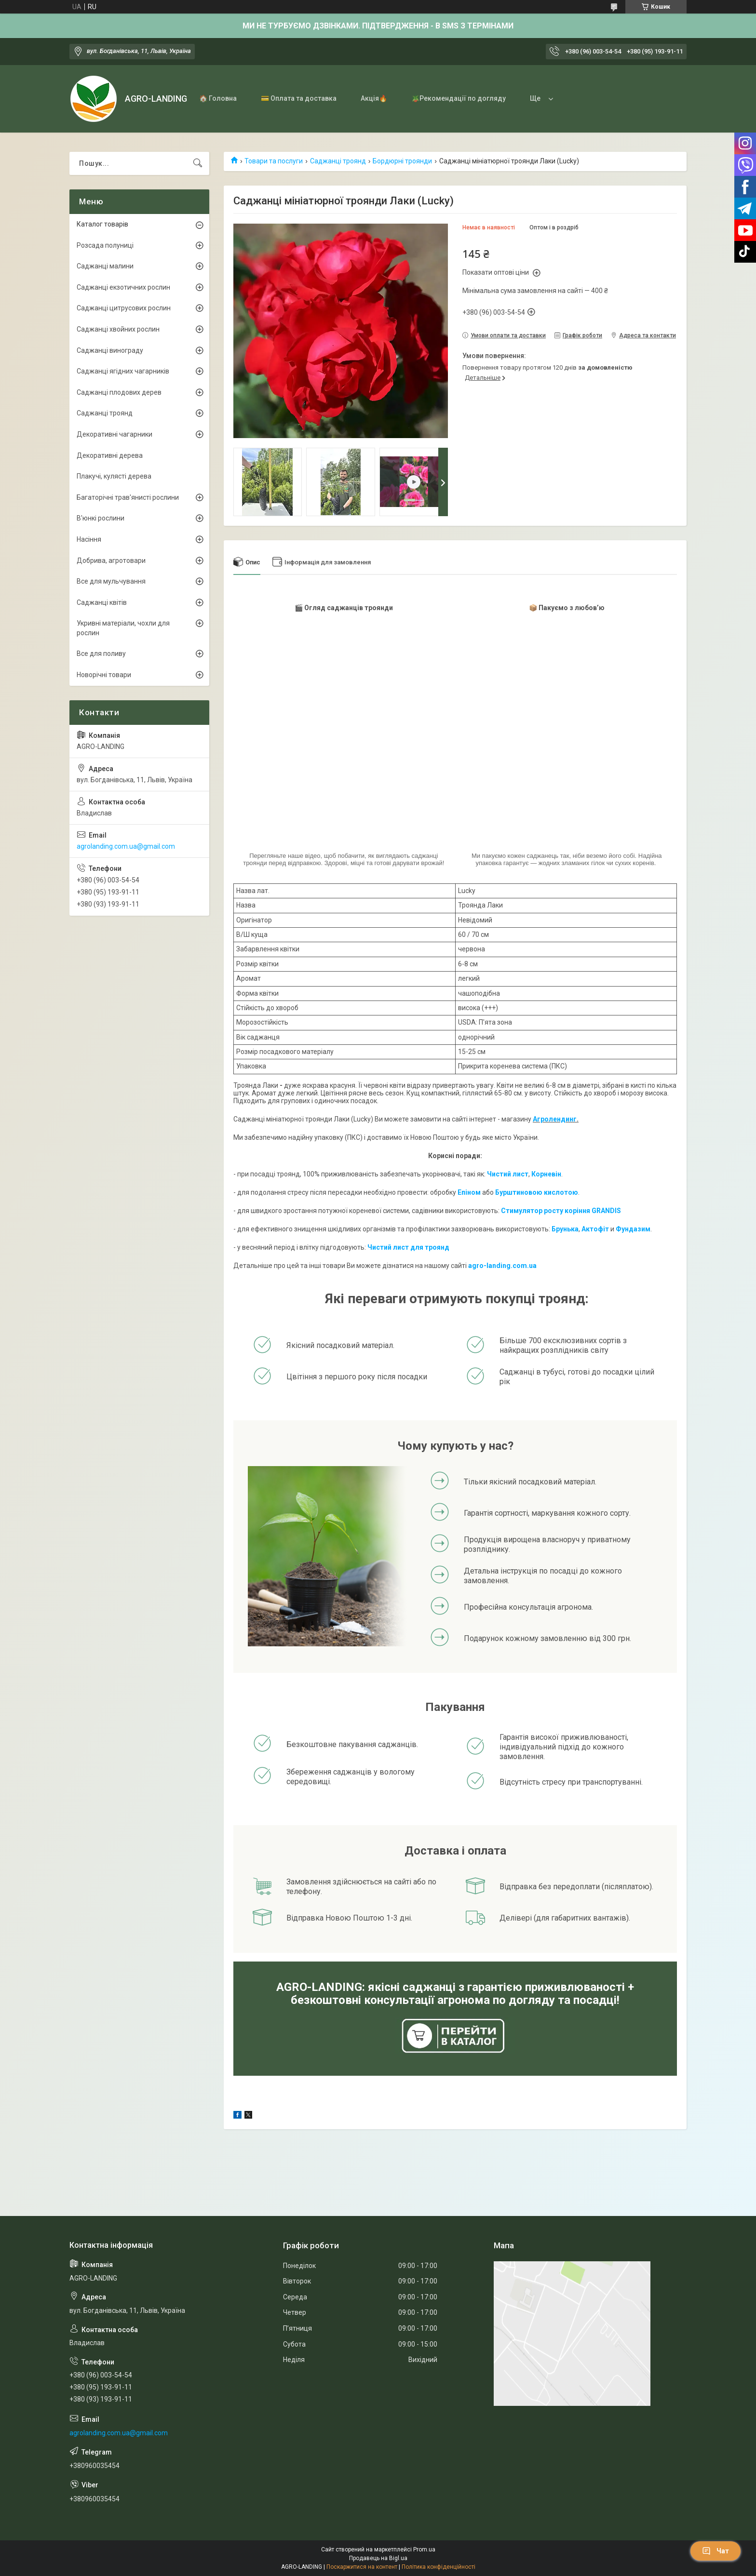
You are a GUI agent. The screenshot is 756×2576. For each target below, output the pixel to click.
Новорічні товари (104, 675)
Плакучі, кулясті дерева (114, 476)
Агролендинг (555, 1119)
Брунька (565, 1229)
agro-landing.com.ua (502, 1265)
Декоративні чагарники (114, 434)
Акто (589, 1229)
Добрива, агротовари (111, 560)
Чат (715, 2551)
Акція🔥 (374, 98)
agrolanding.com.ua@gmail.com (126, 846)
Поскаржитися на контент (361, 2566)
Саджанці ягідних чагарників (123, 371)
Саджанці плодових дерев (119, 392)
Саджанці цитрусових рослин (124, 308)
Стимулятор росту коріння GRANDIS (561, 1211)
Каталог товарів (102, 224)
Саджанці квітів (102, 602)
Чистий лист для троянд (408, 1247)
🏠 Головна (218, 98)
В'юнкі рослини (100, 518)
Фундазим (633, 1229)
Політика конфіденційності (438, 2566)
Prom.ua (424, 2549)
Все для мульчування (111, 581)
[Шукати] (197, 163)
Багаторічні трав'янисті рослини (128, 497)
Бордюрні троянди (402, 161)
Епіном (469, 1192)
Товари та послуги (273, 161)
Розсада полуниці (105, 245)
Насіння (89, 539)
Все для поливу (101, 653)
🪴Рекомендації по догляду (458, 98)
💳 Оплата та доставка (299, 98)
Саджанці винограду (110, 350)
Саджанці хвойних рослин (118, 329)
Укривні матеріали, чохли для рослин (123, 628)
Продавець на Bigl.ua (378, 2558)
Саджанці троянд (338, 161)
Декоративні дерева (110, 455)
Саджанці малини (105, 266)
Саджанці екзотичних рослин (123, 287)
